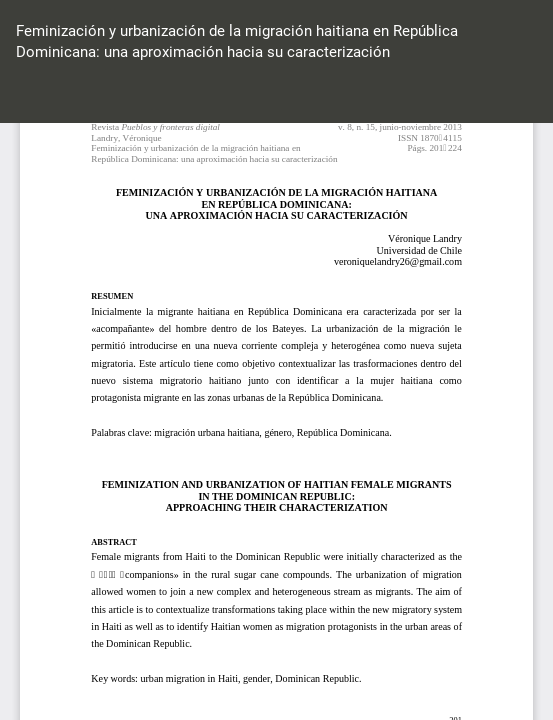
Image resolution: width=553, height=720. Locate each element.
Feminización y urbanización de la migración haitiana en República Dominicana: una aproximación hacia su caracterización (237, 41)
